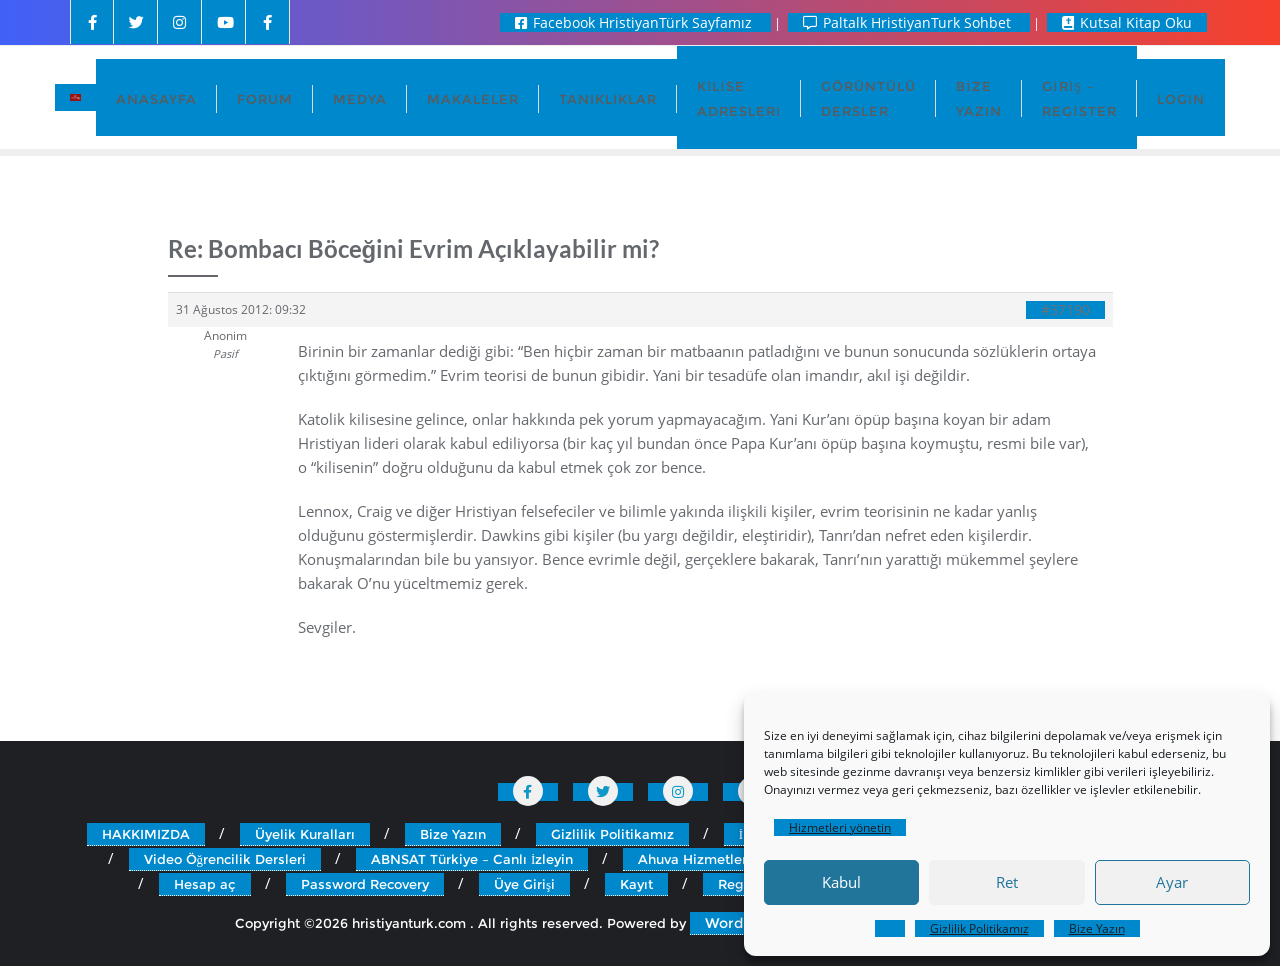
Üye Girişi (524, 884)
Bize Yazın (1097, 928)
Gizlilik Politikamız (979, 928)
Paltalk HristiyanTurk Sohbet (909, 22)
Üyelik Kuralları (305, 834)
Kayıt (636, 884)
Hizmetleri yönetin (840, 827)
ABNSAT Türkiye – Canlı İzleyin (472, 859)
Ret (1007, 882)
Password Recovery (365, 884)
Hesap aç (205, 884)
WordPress (743, 923)
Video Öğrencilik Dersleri (225, 859)
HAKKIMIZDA (146, 834)
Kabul (841, 882)
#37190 (1065, 310)
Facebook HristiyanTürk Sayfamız (635, 22)
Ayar (1172, 882)
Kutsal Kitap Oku (1127, 22)
